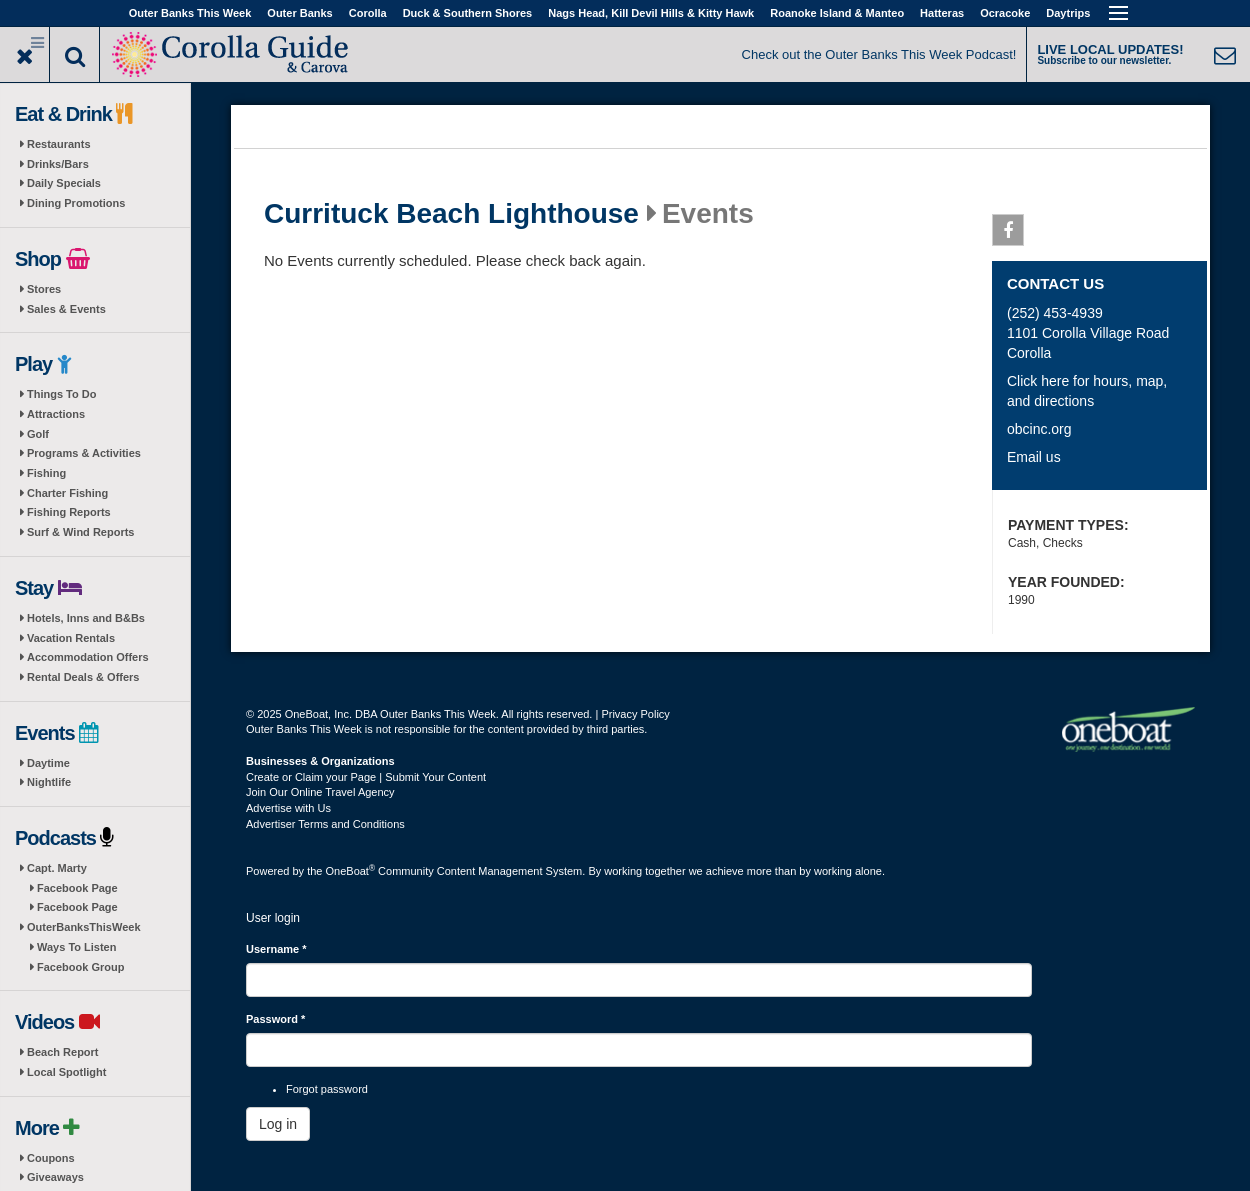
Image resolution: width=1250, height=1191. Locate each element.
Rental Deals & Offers (83, 677)
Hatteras (942, 13)
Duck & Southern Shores (468, 13)
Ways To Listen (76, 947)
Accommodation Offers (88, 657)
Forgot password (327, 1089)
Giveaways (55, 1177)
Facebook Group (80, 967)
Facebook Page (77, 888)
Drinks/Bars (58, 164)
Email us (1034, 457)
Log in (278, 1124)
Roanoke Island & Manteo (837, 13)
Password (275, 1019)
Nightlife (49, 782)
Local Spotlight (66, 1072)
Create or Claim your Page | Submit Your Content (366, 777)
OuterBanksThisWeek (84, 927)
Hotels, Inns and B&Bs (86, 618)
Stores (44, 289)
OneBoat (351, 871)
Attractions (56, 414)
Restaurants (59, 144)
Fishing (46, 473)
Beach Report (63, 1052)
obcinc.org (1039, 429)
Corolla (368, 13)
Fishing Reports (69, 512)
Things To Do (61, 394)
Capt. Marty (57, 868)
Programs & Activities (84, 453)
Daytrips (1068, 13)
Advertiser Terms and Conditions (325, 824)
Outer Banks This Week (190, 13)
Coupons (51, 1158)
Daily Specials (64, 183)
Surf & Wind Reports (80, 532)
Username (276, 949)
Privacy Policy (635, 714)
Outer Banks (299, 13)
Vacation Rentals (71, 638)
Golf (38, 434)
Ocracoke (1005, 13)
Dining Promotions (76, 203)
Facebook (1008, 234)
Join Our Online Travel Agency (320, 792)
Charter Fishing (67, 493)
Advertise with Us (288, 808)
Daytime (48, 763)
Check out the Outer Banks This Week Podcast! (879, 54)
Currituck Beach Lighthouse (451, 214)
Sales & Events (66, 309)
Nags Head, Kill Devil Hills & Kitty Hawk (651, 13)
